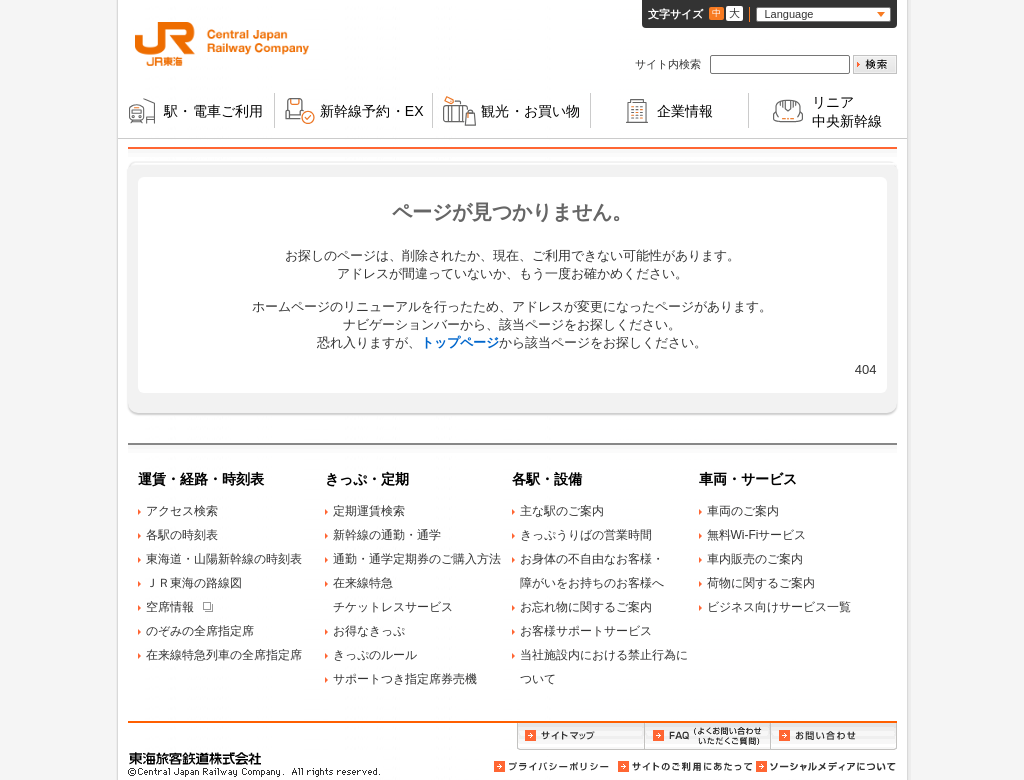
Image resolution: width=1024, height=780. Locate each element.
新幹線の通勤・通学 (387, 535)
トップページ (460, 342)
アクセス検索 (182, 511)
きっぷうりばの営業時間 (586, 535)
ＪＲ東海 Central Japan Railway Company (222, 44)
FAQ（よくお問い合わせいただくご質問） (707, 736)
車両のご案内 (743, 511)
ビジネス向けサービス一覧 (779, 607)
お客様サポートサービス (586, 631)
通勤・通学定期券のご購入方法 (417, 559)
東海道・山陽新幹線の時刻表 (224, 559)
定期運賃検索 (369, 511)
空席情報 (170, 607)
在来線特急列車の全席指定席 (224, 655)
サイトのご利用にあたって (684, 766)
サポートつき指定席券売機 (405, 679)
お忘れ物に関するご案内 (586, 607)
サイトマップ (580, 736)
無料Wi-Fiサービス (757, 535)
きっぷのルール (375, 655)
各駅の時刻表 (182, 535)
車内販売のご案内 (755, 559)
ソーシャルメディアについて (825, 766)
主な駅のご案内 (562, 511)
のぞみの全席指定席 (200, 631)
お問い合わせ (834, 736)
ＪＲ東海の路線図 (194, 583)
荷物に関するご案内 (761, 583)
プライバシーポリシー (553, 766)
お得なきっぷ (369, 631)
